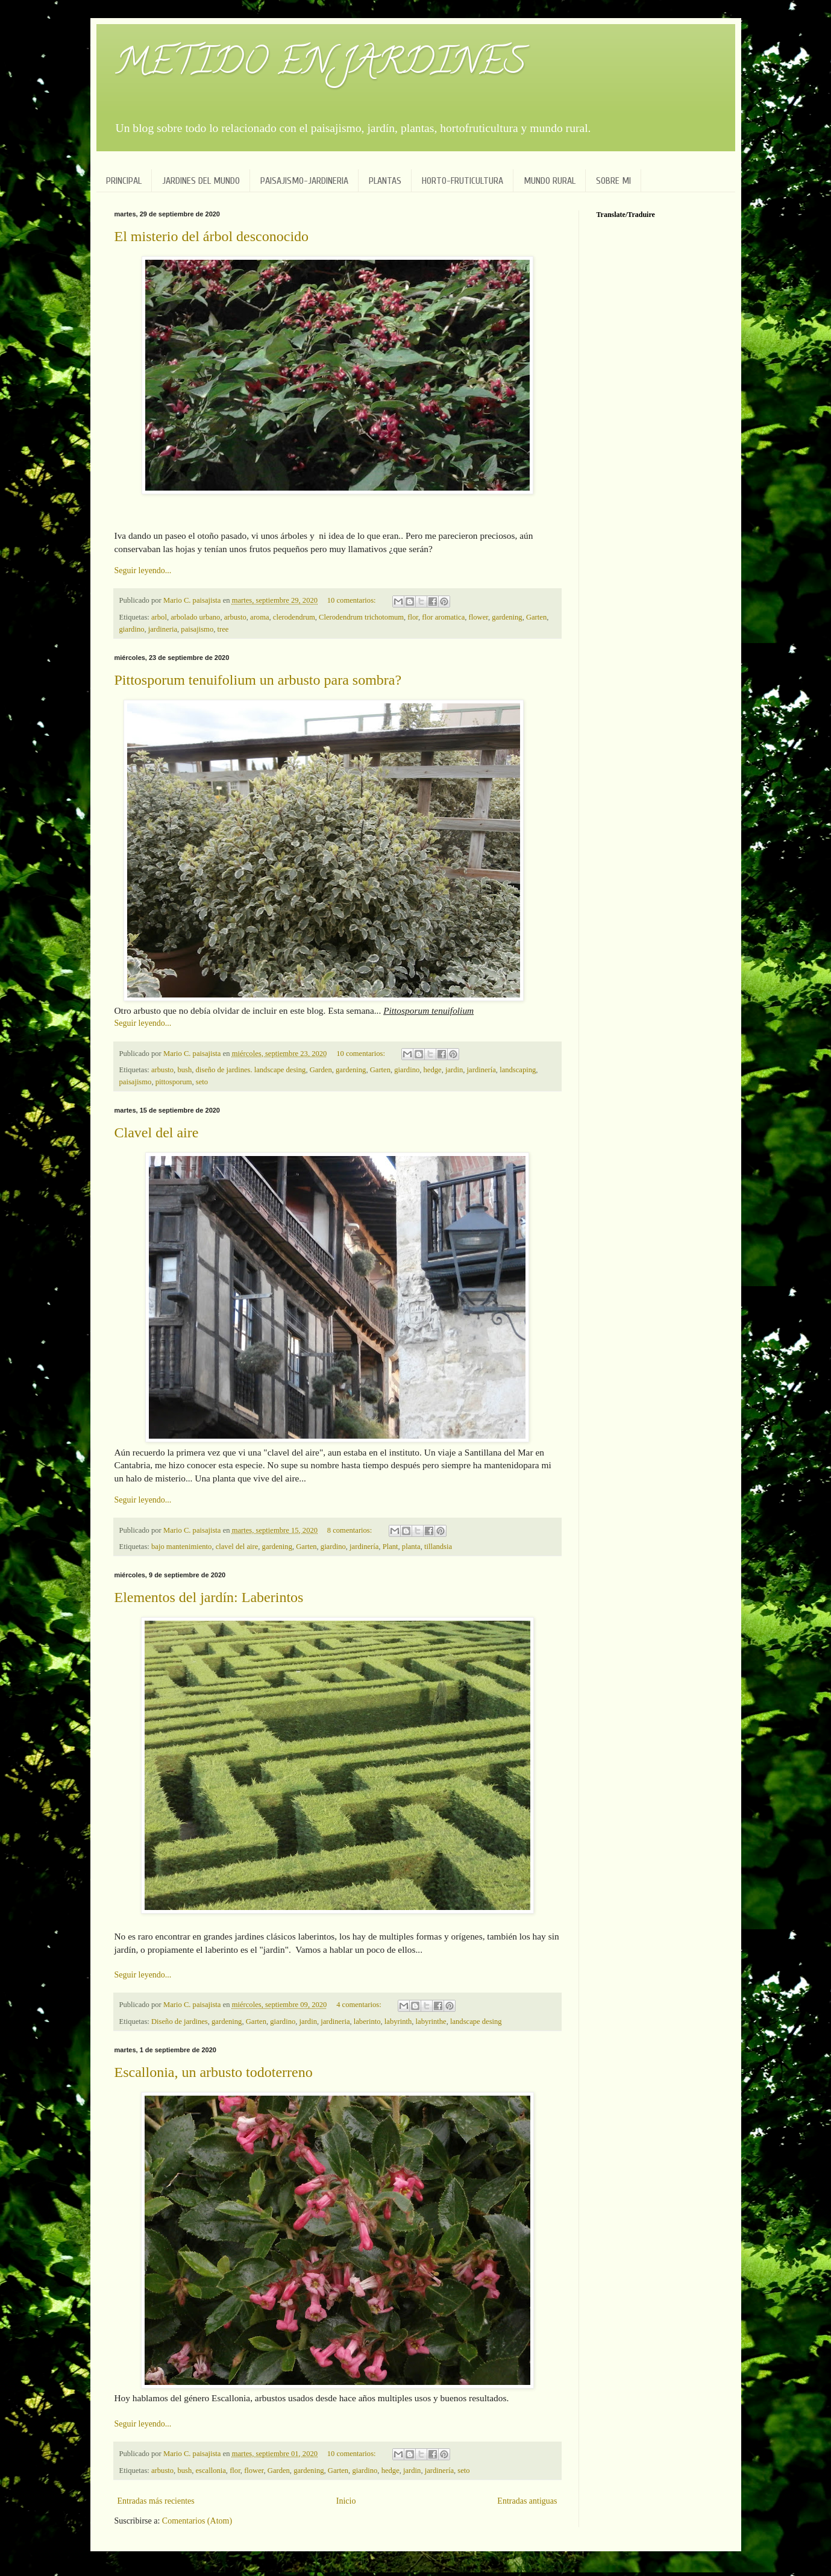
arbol (159, 617)
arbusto (235, 617)
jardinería (481, 1070)
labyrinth (398, 2021)
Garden (321, 1070)
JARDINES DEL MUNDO (201, 180)
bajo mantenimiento (181, 1546)
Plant (390, 1546)
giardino (132, 629)
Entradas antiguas (527, 2500)
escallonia (210, 2470)
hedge (433, 1070)
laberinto (367, 2021)
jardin (454, 1070)
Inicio (346, 2500)
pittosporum (173, 1082)
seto (202, 1082)
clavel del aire (237, 1546)
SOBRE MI (613, 180)
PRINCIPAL (124, 180)
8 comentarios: (350, 1530)
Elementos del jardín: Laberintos (209, 1597)
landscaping (518, 1070)
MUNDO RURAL (549, 180)
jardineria (162, 629)
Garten (536, 617)
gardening (507, 617)
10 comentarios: (352, 600)
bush (184, 1070)
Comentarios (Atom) (197, 2520)
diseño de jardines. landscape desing (250, 1070)
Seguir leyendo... (143, 570)
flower (478, 617)
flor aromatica (443, 617)
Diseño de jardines (179, 2021)
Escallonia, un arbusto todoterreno (213, 2072)
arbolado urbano (195, 617)
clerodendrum (294, 617)
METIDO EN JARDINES (320, 65)
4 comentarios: (359, 2004)
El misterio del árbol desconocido (211, 236)
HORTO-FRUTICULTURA (462, 180)
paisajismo (197, 629)
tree (223, 629)
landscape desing (476, 2021)
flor (412, 617)
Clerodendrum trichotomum (361, 617)
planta (411, 1546)
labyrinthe (431, 2021)
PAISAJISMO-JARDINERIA (304, 180)
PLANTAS (385, 180)
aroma (259, 617)
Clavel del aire (156, 1132)
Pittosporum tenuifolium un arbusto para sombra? (258, 680)
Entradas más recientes (156, 2500)
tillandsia (438, 1546)
